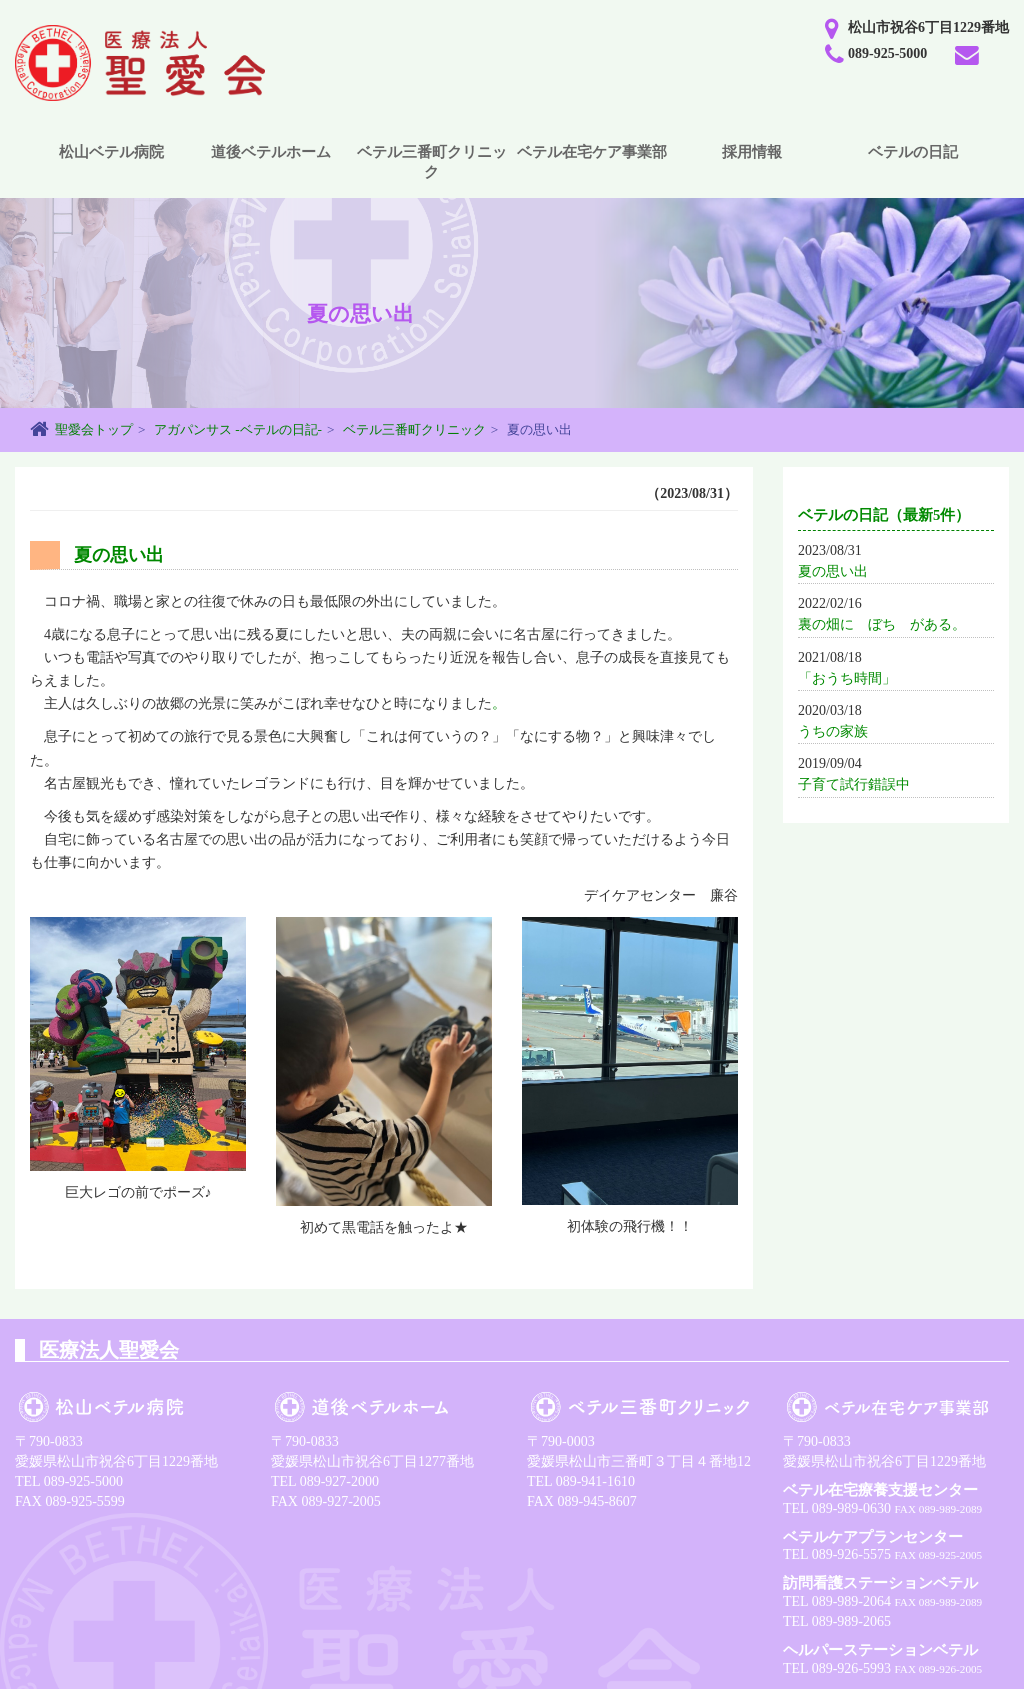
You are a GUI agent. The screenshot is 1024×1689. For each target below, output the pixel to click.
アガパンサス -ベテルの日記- (238, 429)
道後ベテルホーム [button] (271, 152)
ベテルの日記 (913, 152)
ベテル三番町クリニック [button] (432, 162)
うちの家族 (833, 731)
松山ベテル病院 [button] (111, 152)
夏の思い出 (833, 571)
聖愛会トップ (94, 429)
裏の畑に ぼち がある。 (882, 624)
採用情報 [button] (752, 152)
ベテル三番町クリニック (414, 429)
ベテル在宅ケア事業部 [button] (592, 152)
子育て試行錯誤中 (854, 784)
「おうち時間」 (847, 678)
